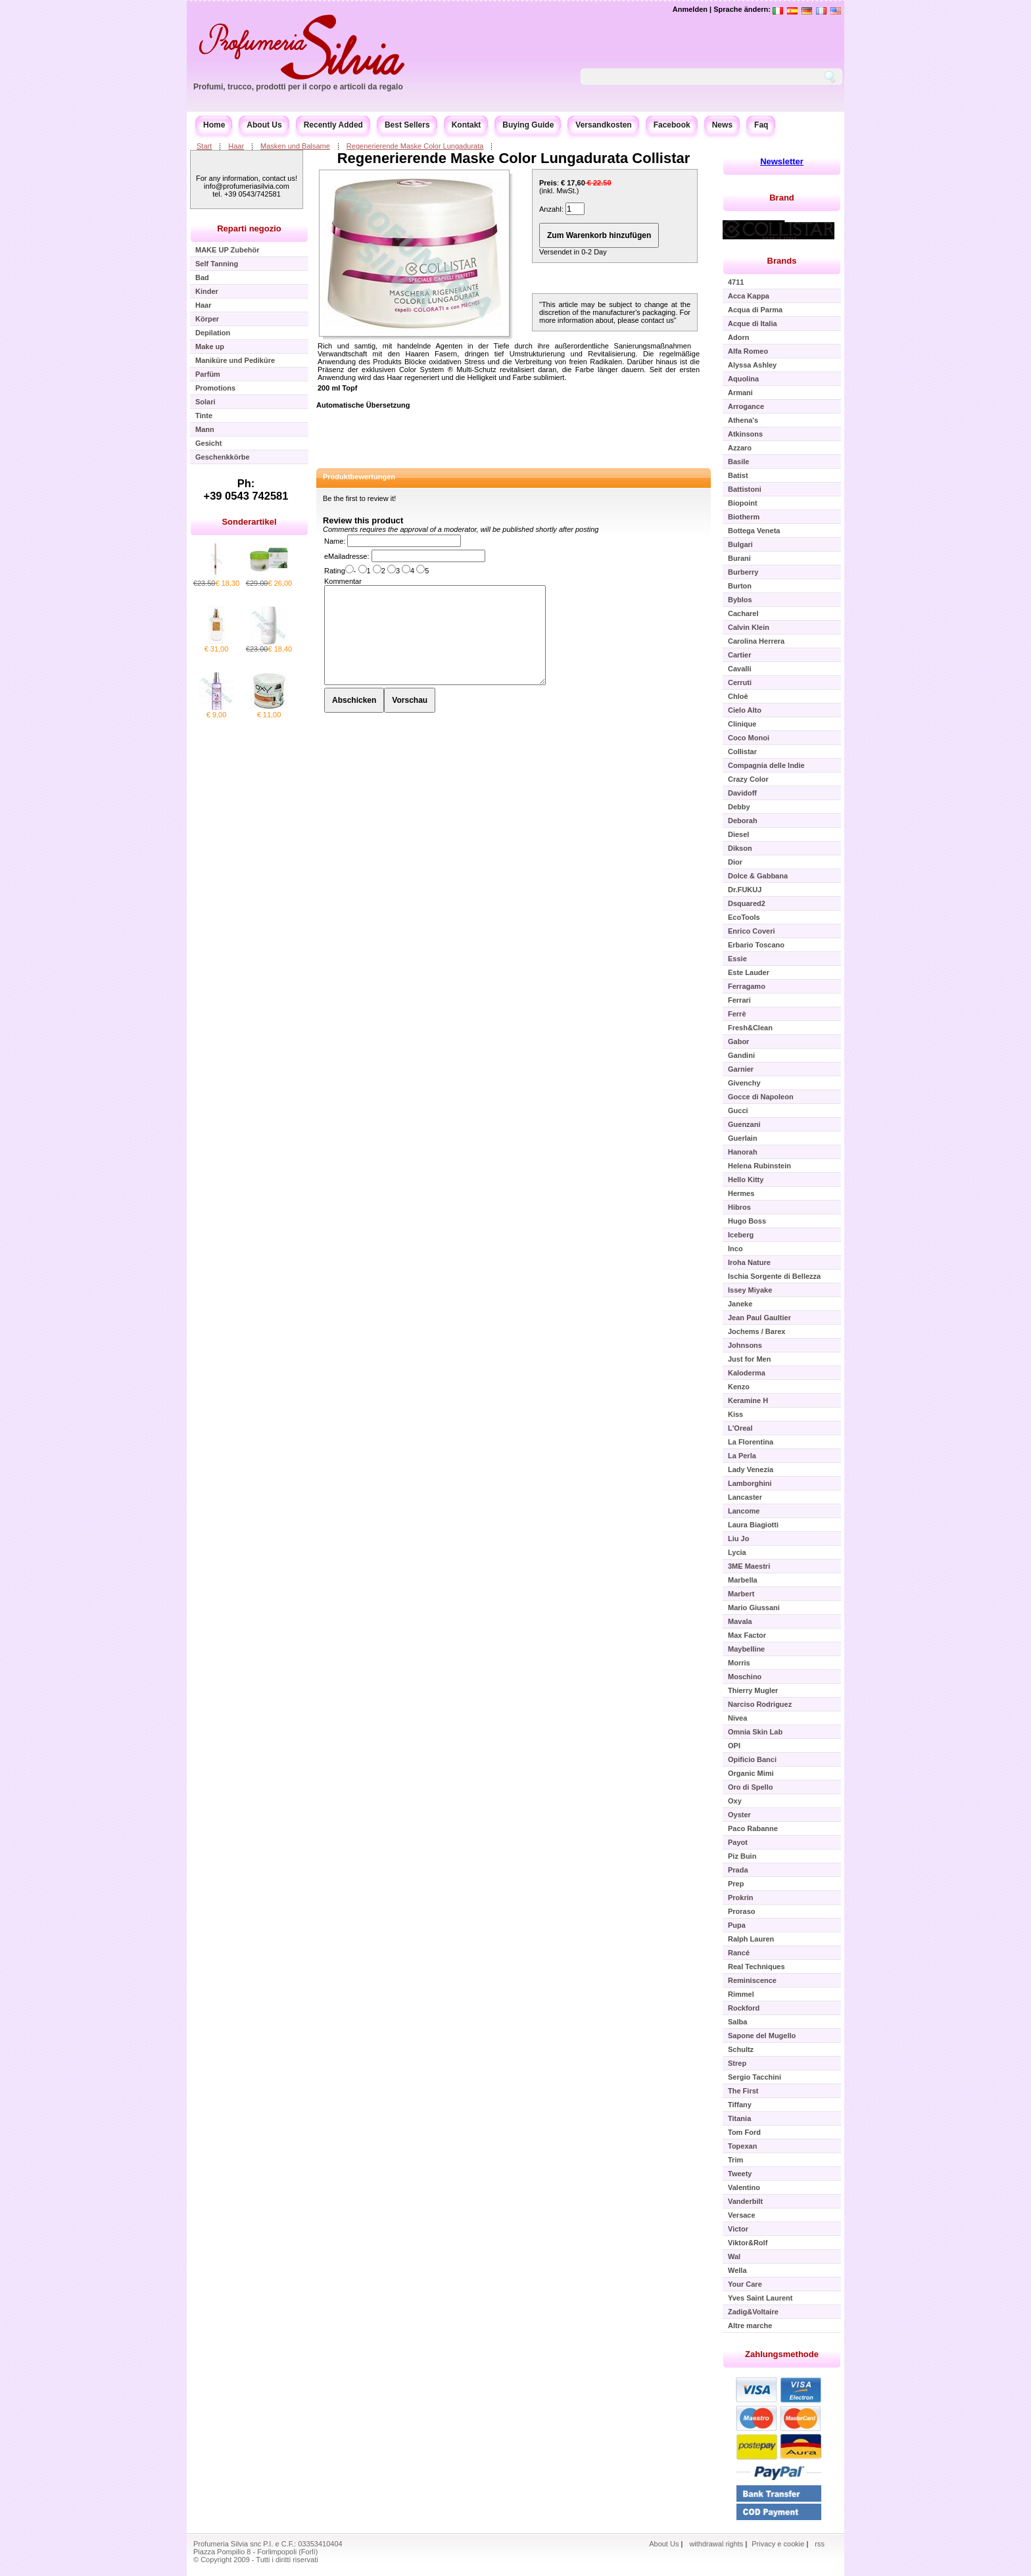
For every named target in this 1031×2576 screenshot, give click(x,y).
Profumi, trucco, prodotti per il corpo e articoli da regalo (298, 86)
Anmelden (690, 9)
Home (214, 125)
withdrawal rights (716, 2544)
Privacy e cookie (779, 2544)
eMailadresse (345, 556)
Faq (761, 125)
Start (204, 146)
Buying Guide (528, 125)
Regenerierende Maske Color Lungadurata (415, 146)
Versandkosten (603, 125)
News (722, 125)
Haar (236, 146)
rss (820, 2544)
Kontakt (466, 125)
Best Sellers (407, 125)
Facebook (672, 125)
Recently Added (333, 125)
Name (333, 541)
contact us (657, 320)
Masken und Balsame (295, 146)
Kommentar (343, 581)
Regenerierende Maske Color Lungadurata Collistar (513, 158)
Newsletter (781, 161)
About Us (264, 125)
